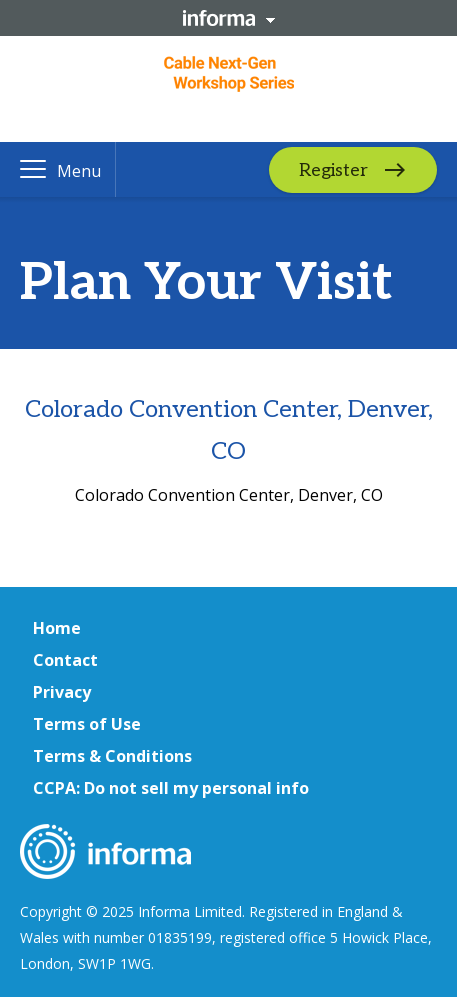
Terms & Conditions (112, 756)
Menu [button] (79, 171)
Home (57, 628)
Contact (65, 660)
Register (333, 169)
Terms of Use (87, 724)
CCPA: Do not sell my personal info (171, 788)
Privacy (62, 692)
